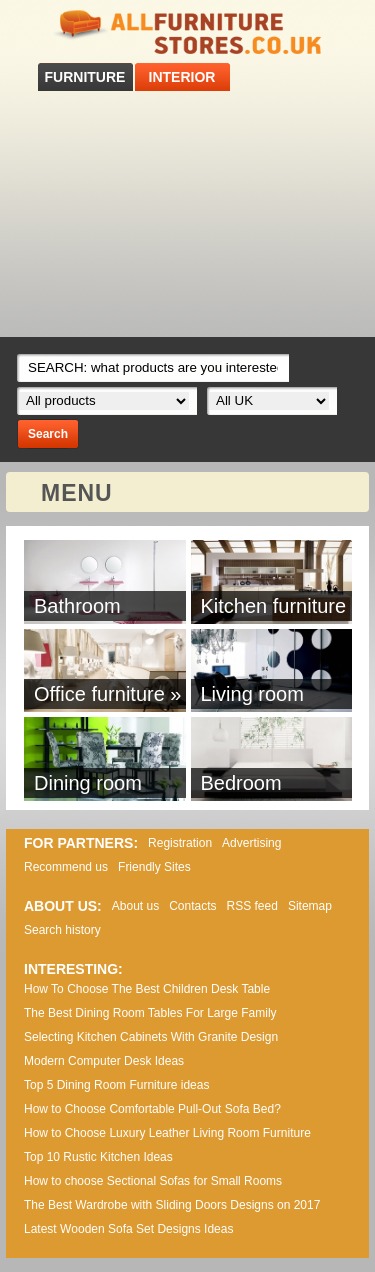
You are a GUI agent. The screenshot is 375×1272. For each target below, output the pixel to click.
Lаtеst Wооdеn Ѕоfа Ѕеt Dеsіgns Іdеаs (128, 1229)
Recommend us (66, 867)
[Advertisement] (187, 214)
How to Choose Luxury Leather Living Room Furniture (167, 1133)
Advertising (251, 843)
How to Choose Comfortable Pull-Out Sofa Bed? (152, 1109)
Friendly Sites (154, 867)
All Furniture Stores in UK (188, 32)
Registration (180, 843)
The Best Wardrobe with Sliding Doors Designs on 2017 (172, 1205)
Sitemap (310, 906)
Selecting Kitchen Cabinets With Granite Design (151, 1037)
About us (135, 906)
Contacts (192, 906)
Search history (62, 930)
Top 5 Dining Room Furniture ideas (116, 1085)
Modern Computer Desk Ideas (104, 1061)
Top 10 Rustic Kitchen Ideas (98, 1157)
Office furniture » (107, 694)
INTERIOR (182, 77)
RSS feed (252, 906)
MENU (77, 493)
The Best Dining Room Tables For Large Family (150, 1013)
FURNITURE (85, 77)
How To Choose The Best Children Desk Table (147, 989)
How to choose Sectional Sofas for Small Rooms (153, 1181)
